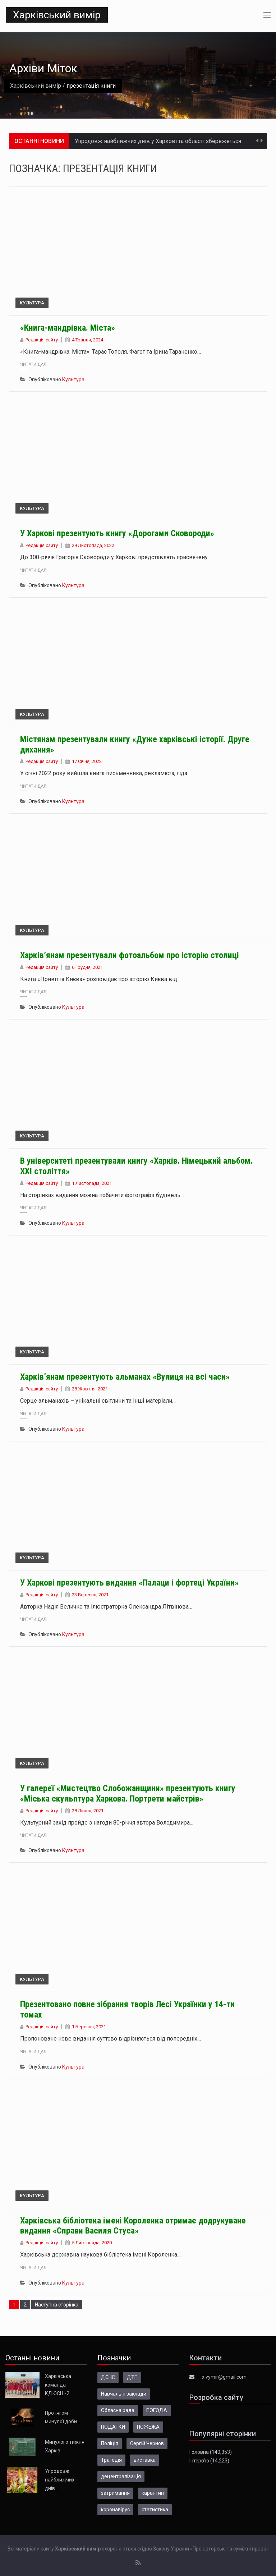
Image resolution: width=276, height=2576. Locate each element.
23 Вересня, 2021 (90, 1594)
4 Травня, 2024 (87, 339)
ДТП (132, 2377)
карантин (153, 2493)
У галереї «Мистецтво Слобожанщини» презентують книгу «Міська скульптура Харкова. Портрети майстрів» (127, 1793)
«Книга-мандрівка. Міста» (67, 328)
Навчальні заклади (123, 2394)
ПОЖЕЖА (148, 2427)
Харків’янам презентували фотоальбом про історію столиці (129, 955)
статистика (155, 2509)
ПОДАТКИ (113, 2427)
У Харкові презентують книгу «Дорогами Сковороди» (117, 533)
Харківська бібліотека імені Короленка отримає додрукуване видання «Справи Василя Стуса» (133, 2226)
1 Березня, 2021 (89, 2026)
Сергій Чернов (147, 2443)
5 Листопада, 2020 (92, 2242)
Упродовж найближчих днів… (59, 2479)
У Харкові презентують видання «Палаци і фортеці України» (129, 1583)
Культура (32, 302)
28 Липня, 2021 (88, 1810)
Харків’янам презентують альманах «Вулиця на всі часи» (125, 1377)
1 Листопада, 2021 (92, 1183)
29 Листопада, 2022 (93, 545)
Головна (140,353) (210, 2452)
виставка (145, 2460)
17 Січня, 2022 (87, 761)
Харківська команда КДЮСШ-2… (59, 2384)
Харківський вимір (57, 15)
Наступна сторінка (56, 2305)
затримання (115, 2493)
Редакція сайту (42, 339)
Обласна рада (117, 2410)
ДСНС (108, 2377)
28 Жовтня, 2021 (90, 1389)
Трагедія (111, 2460)
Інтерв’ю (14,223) (209, 2461)
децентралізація (121, 2476)
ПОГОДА (156, 2410)
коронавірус (115, 2509)
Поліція (109, 2443)
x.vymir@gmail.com (224, 2377)
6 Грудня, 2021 (87, 967)
